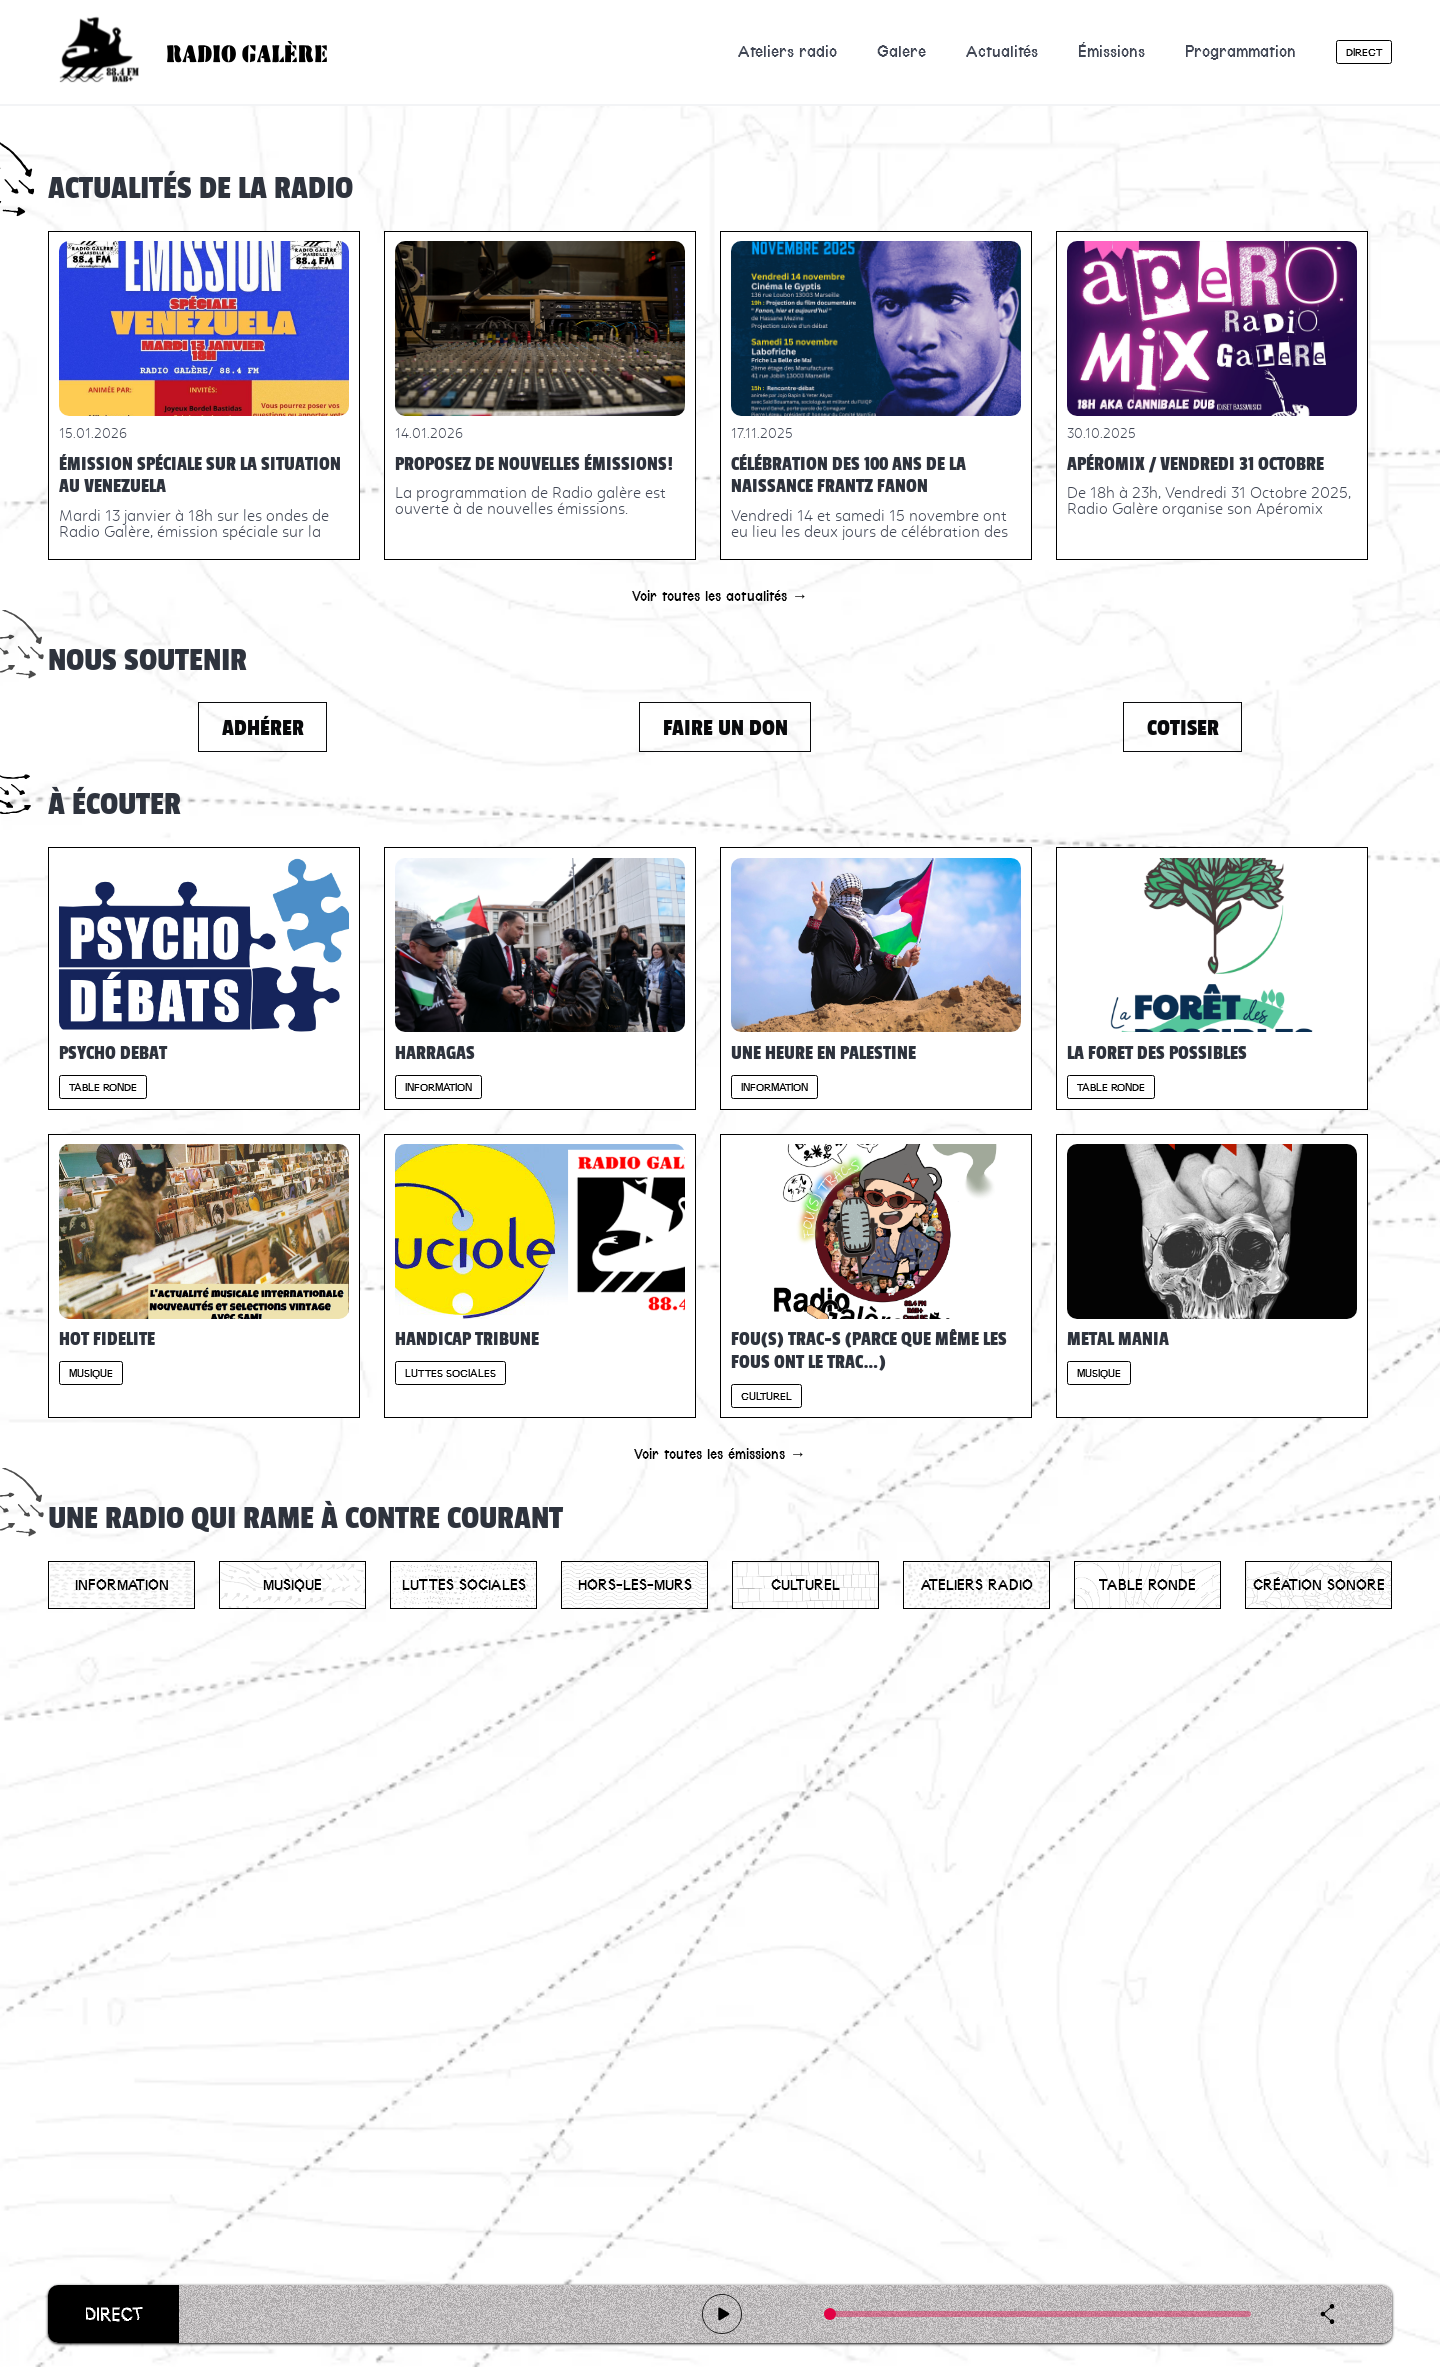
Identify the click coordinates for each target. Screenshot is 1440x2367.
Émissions (1111, 52)
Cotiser (1183, 727)
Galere (901, 52)
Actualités (1002, 52)
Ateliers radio (787, 52)
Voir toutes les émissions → (720, 1454)
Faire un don (725, 727)
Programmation (1240, 52)
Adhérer (263, 727)
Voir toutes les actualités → (720, 596)
